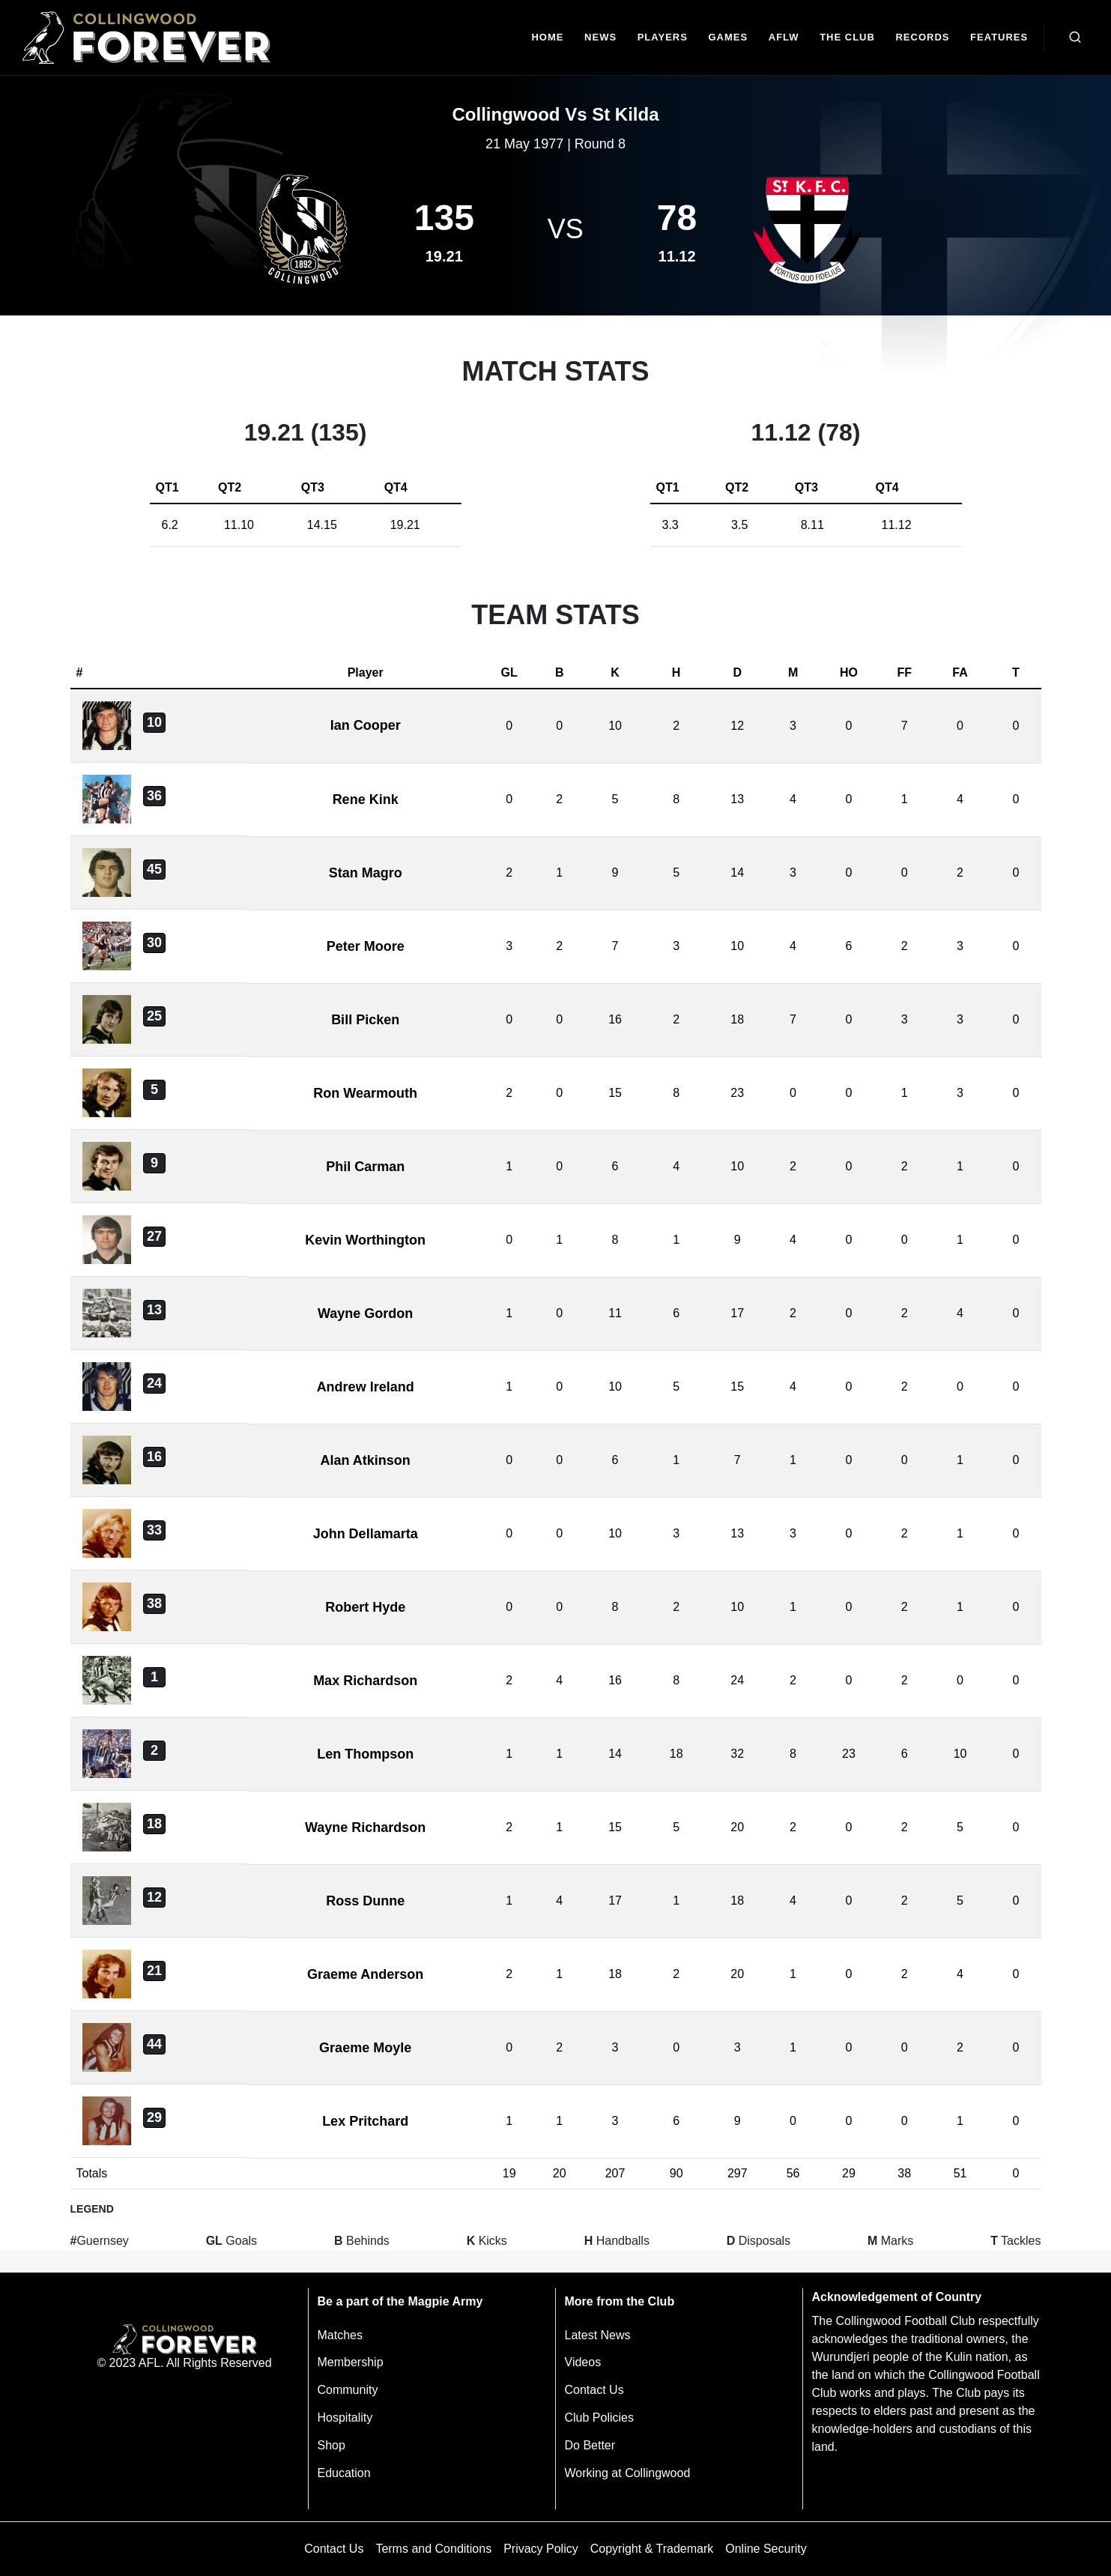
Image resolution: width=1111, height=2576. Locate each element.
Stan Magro (365, 872)
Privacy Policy (540, 2548)
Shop (331, 2445)
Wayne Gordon (365, 1313)
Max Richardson (365, 1680)
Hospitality (345, 2417)
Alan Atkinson (365, 1460)
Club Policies (599, 2417)
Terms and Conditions (433, 2548)
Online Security (766, 2548)
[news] (600, 38)
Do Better (590, 2445)
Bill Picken (365, 1019)
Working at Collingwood (628, 2473)
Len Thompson (365, 1754)
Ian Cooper (365, 725)
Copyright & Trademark (652, 2548)
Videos (583, 2362)
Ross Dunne (365, 1900)
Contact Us (594, 2389)
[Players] (662, 38)
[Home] (548, 38)
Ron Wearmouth (365, 1093)
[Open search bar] (1075, 37)
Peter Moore (366, 946)
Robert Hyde (365, 1607)
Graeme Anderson (365, 1974)
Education (344, 2473)
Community (348, 2389)
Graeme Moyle (365, 2047)
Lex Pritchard (365, 2121)
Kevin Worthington (365, 1240)
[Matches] (728, 38)
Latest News (598, 2335)
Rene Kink (366, 799)
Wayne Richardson (365, 1827)
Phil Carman (365, 1166)
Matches (340, 2335)
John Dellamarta (365, 1533)
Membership (351, 2362)
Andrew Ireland (365, 1386)
